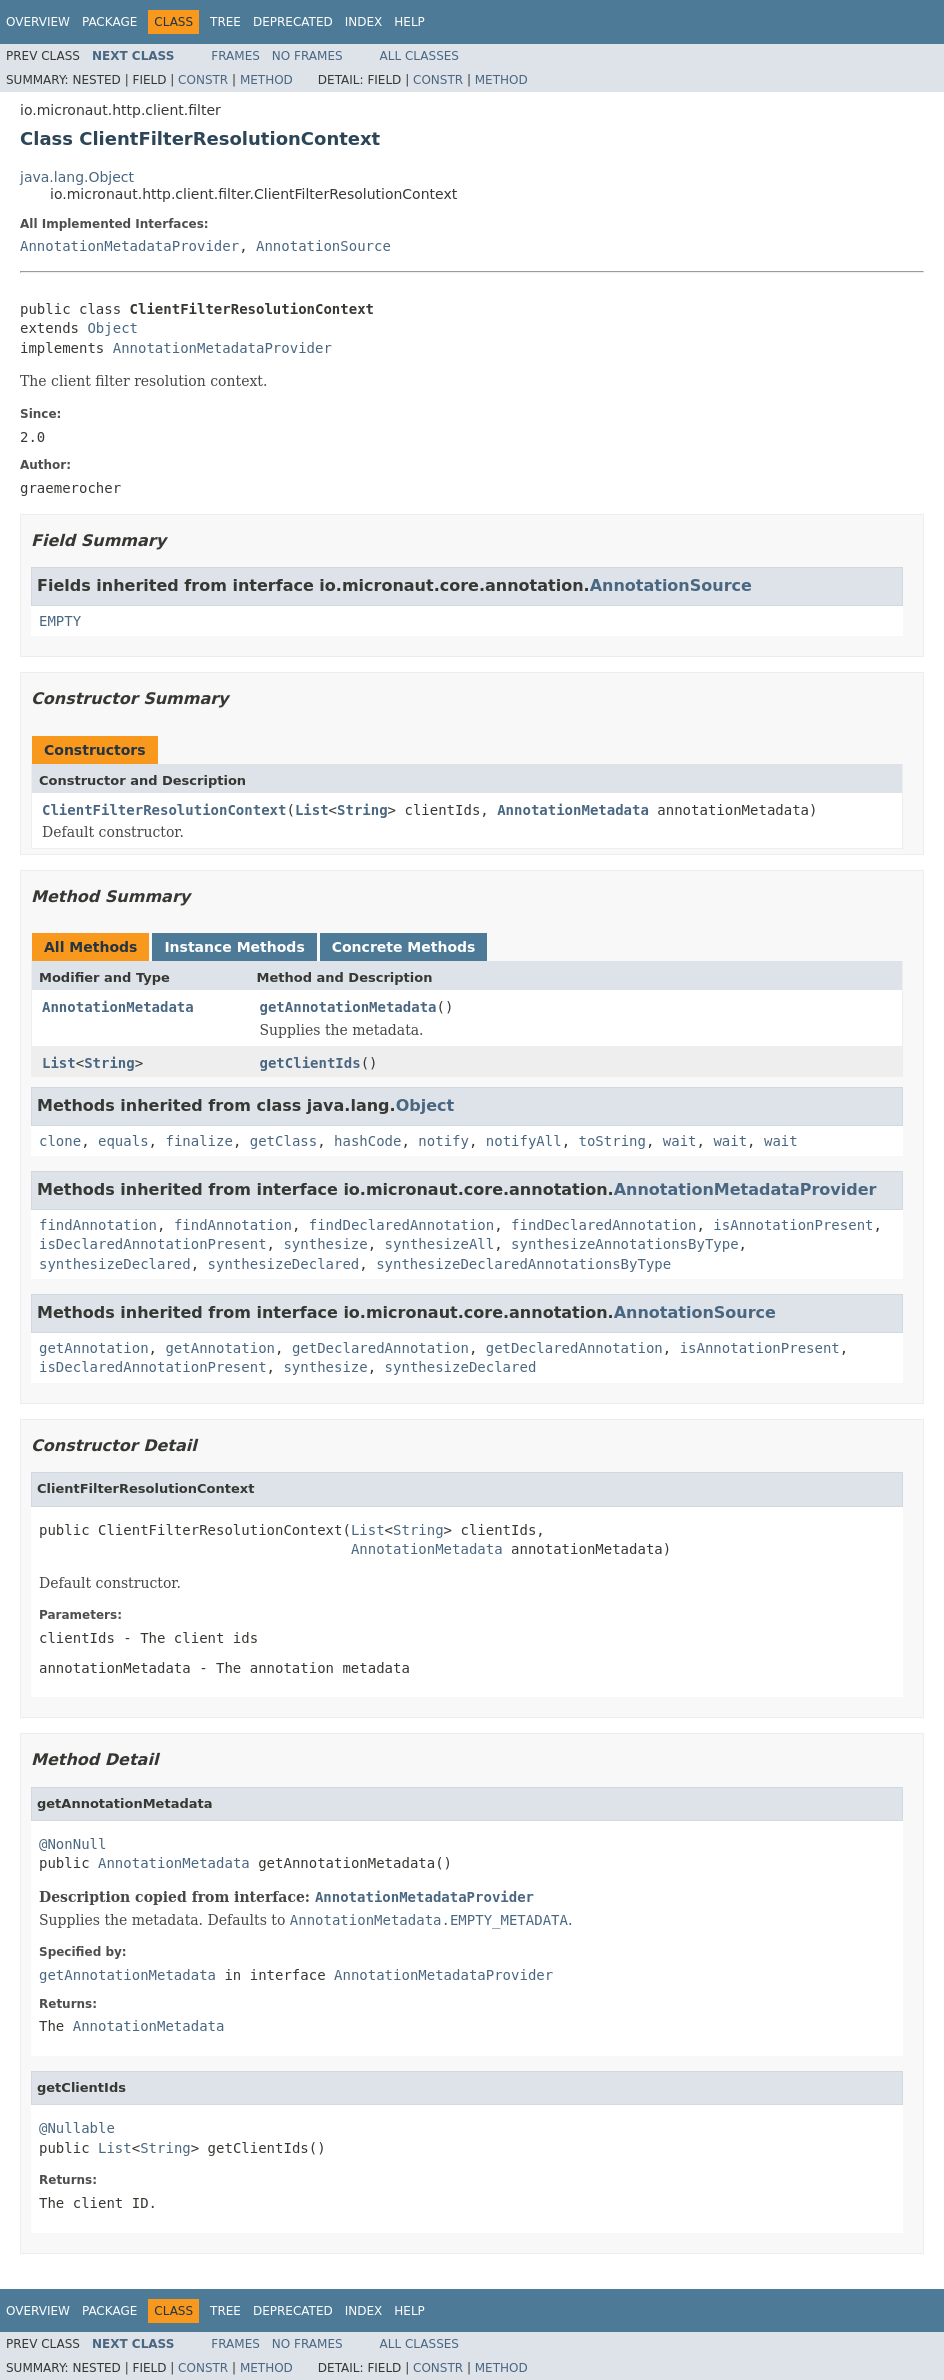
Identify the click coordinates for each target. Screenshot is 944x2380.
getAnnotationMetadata (348, 1007)
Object (112, 328)
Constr (203, 80)
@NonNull (72, 1844)
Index (364, 22)
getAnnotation (94, 1348)
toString (612, 1141)
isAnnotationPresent (793, 1225)
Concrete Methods (404, 947)
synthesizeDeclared (115, 1264)
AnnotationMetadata (573, 810)
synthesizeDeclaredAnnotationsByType (523, 1264)
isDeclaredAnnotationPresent (153, 1244)
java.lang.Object (77, 177)
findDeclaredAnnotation (401, 1225)
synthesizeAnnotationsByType (625, 1244)
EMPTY (60, 621)
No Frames (307, 56)
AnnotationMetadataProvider (129, 246)
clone (60, 1141)
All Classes (419, 56)
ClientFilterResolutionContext (164, 810)
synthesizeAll (440, 1244)
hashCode (367, 1141)
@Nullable (77, 2128)
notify (443, 1141)
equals (123, 1141)
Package (109, 22)
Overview (38, 22)
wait (680, 1141)
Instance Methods (234, 947)
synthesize (325, 1244)
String (362, 810)
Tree (225, 22)
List (312, 810)
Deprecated (293, 22)
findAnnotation (98, 1225)
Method (266, 80)
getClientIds (310, 1063)
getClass (283, 1141)
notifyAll (524, 1141)
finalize (198, 1141)
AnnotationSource (323, 246)
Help (409, 22)
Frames (235, 56)
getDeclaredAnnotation (380, 1348)
